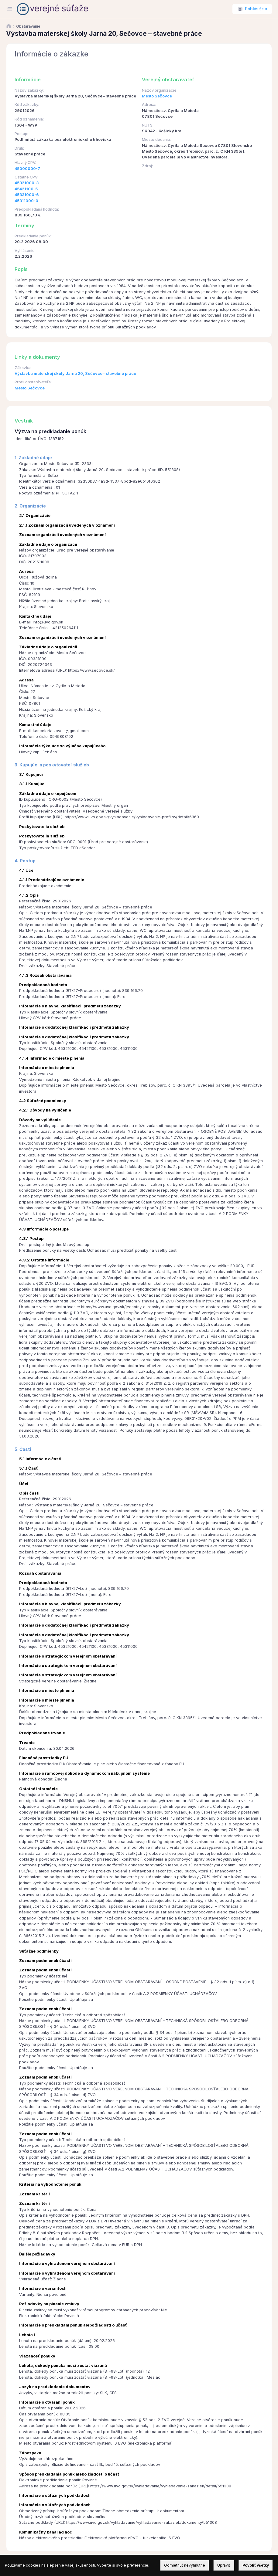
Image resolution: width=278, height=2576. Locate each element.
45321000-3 (27, 183)
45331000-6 (27, 194)
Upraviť (223, 2565)
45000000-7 (27, 168)
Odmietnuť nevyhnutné (184, 2565)
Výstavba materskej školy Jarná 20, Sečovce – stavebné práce (75, 373)
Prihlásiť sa (256, 8)
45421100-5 (26, 189)
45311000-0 (26, 201)
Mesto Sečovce (157, 96)
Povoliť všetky (255, 2565)
